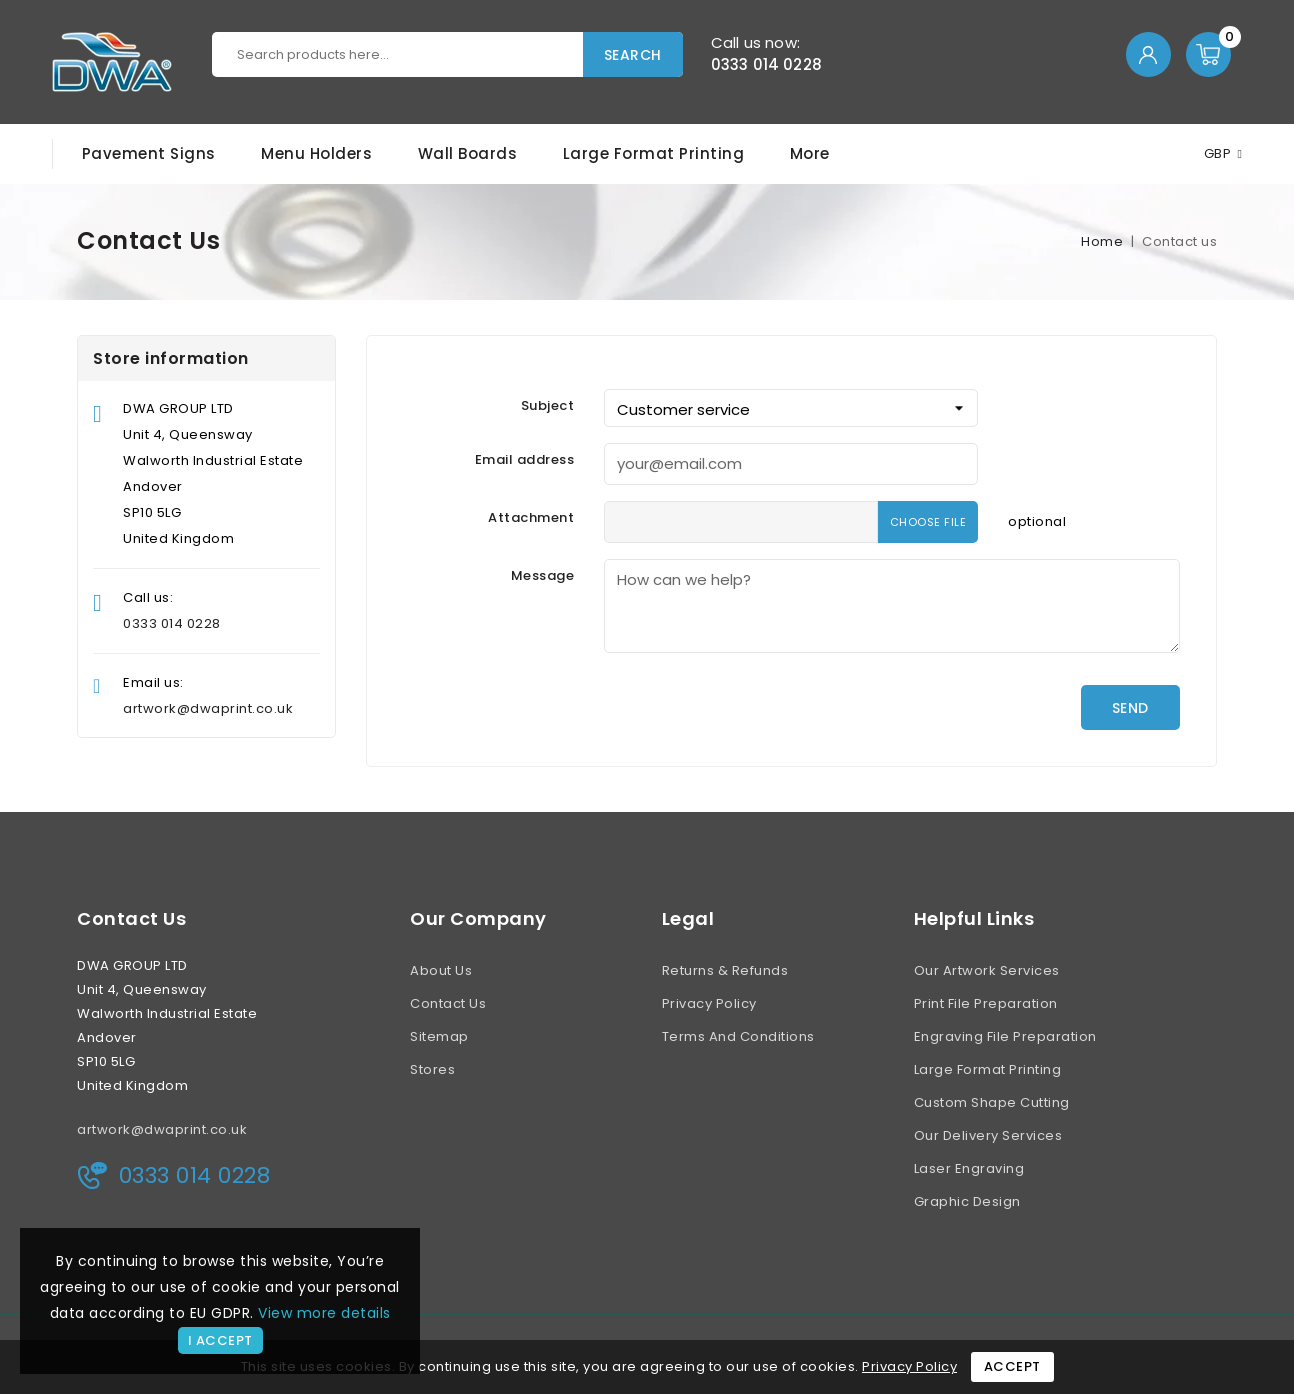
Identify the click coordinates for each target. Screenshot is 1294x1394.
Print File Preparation (986, 1003)
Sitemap (439, 1036)
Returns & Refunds (725, 970)
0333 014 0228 (767, 64)
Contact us (131, 919)
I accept (220, 1340)
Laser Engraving (969, 1168)
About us (441, 970)
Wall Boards (468, 153)
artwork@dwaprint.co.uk (208, 708)
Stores (432, 1069)
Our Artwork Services (987, 970)
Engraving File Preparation (1005, 1036)
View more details (324, 1313)
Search (633, 55)
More (810, 153)
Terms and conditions (738, 1036)
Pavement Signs (149, 153)
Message (543, 575)
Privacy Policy (709, 1003)
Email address (525, 459)
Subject (548, 405)
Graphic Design (967, 1201)
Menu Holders (316, 153)
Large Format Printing (654, 153)
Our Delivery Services (988, 1135)
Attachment (531, 517)
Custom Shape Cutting (992, 1102)
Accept (1012, 1366)
